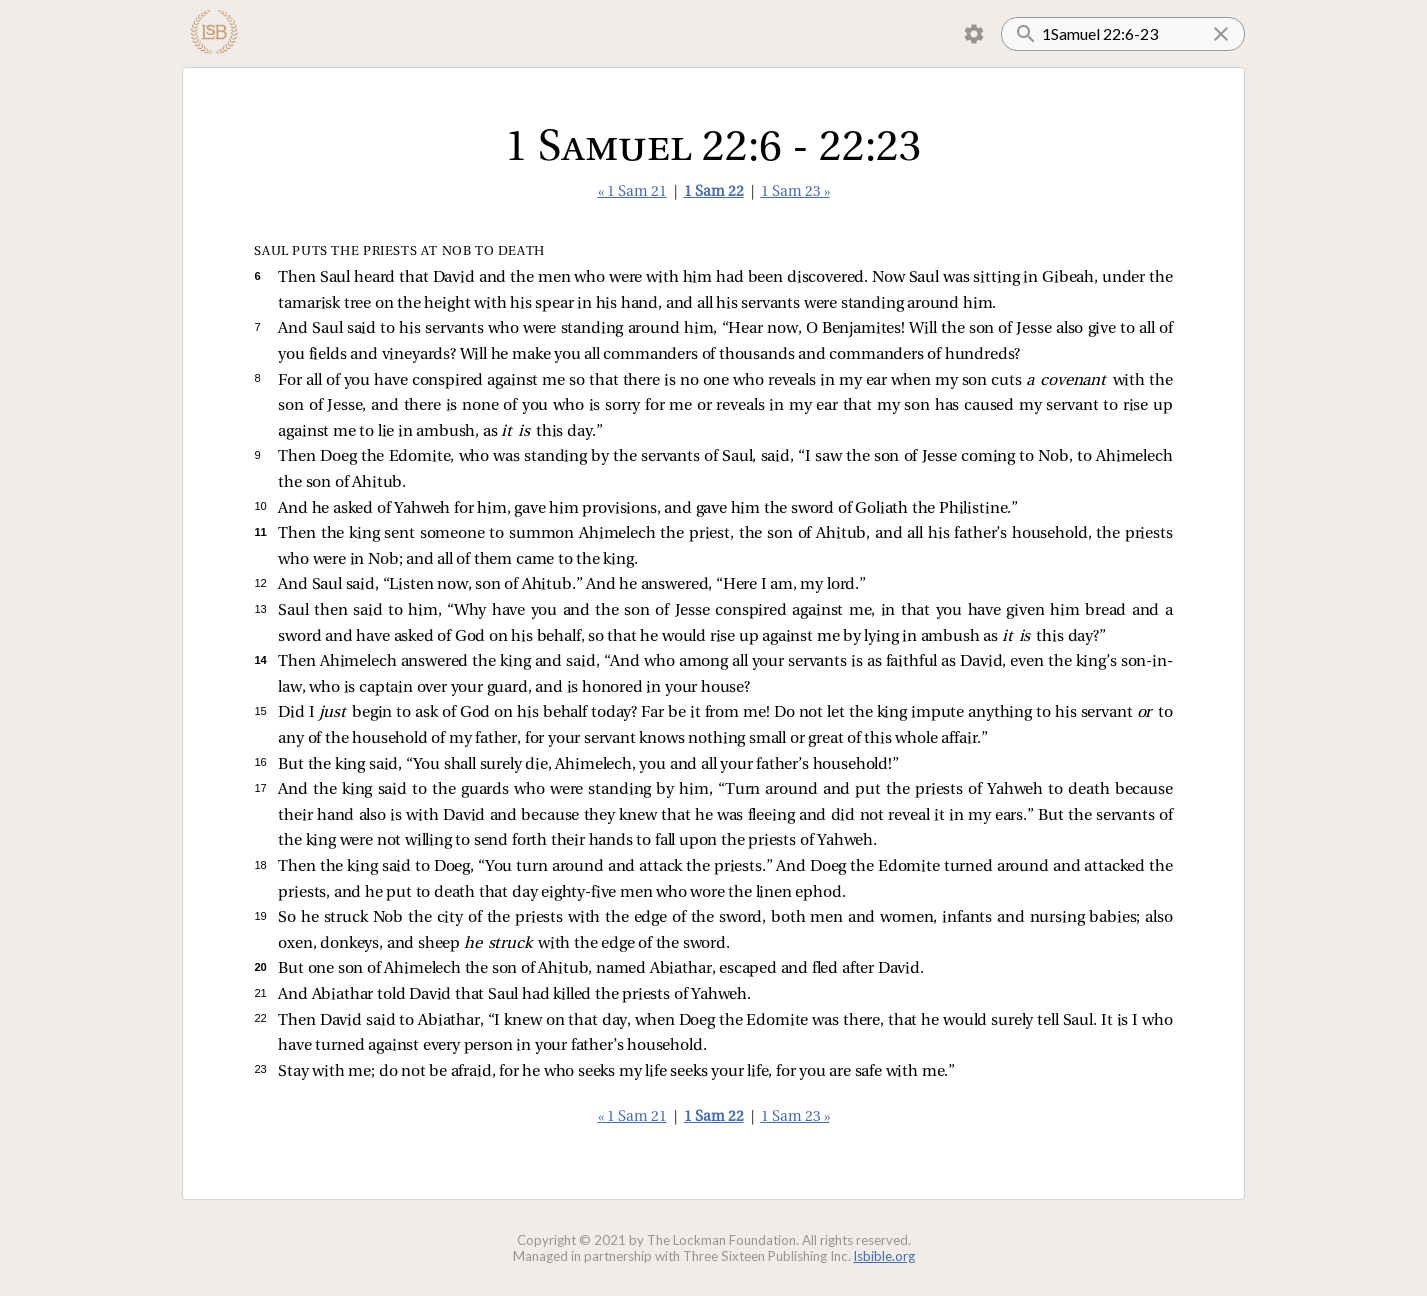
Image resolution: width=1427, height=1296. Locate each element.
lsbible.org (884, 1256)
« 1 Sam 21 (632, 192)
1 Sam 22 (714, 192)
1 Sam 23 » (795, 192)
